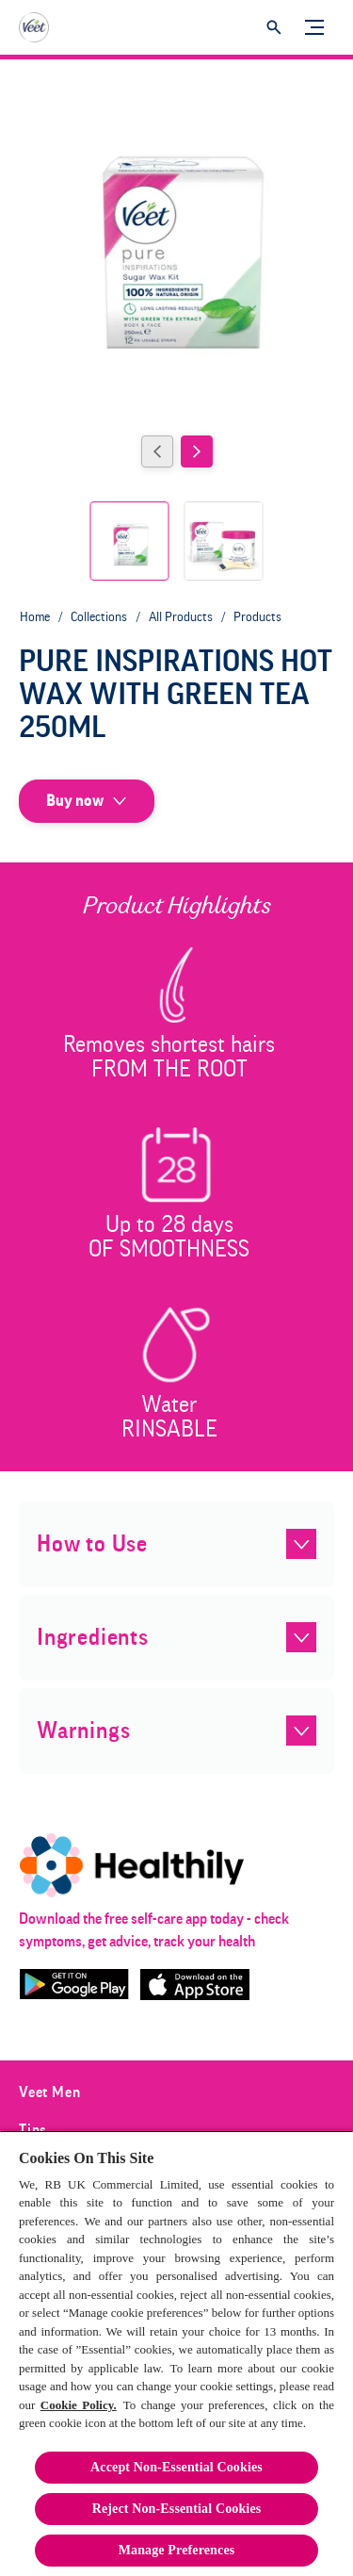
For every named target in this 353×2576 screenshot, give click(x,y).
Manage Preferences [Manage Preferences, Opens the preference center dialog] (177, 2550)
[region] (176, 2353)
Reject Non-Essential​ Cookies (177, 2509)
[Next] (197, 451)
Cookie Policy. (78, 2405)
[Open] (274, 27)
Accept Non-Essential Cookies (176, 2467)
